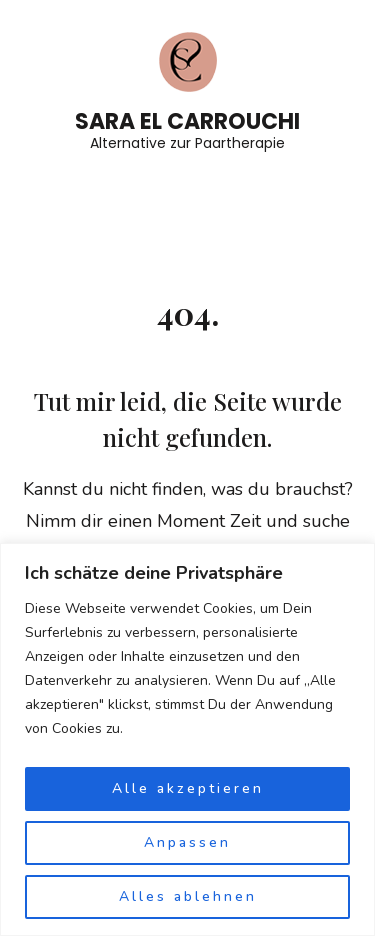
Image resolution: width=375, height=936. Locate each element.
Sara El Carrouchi (187, 121)
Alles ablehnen (188, 896)
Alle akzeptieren (188, 788)
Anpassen (187, 842)
